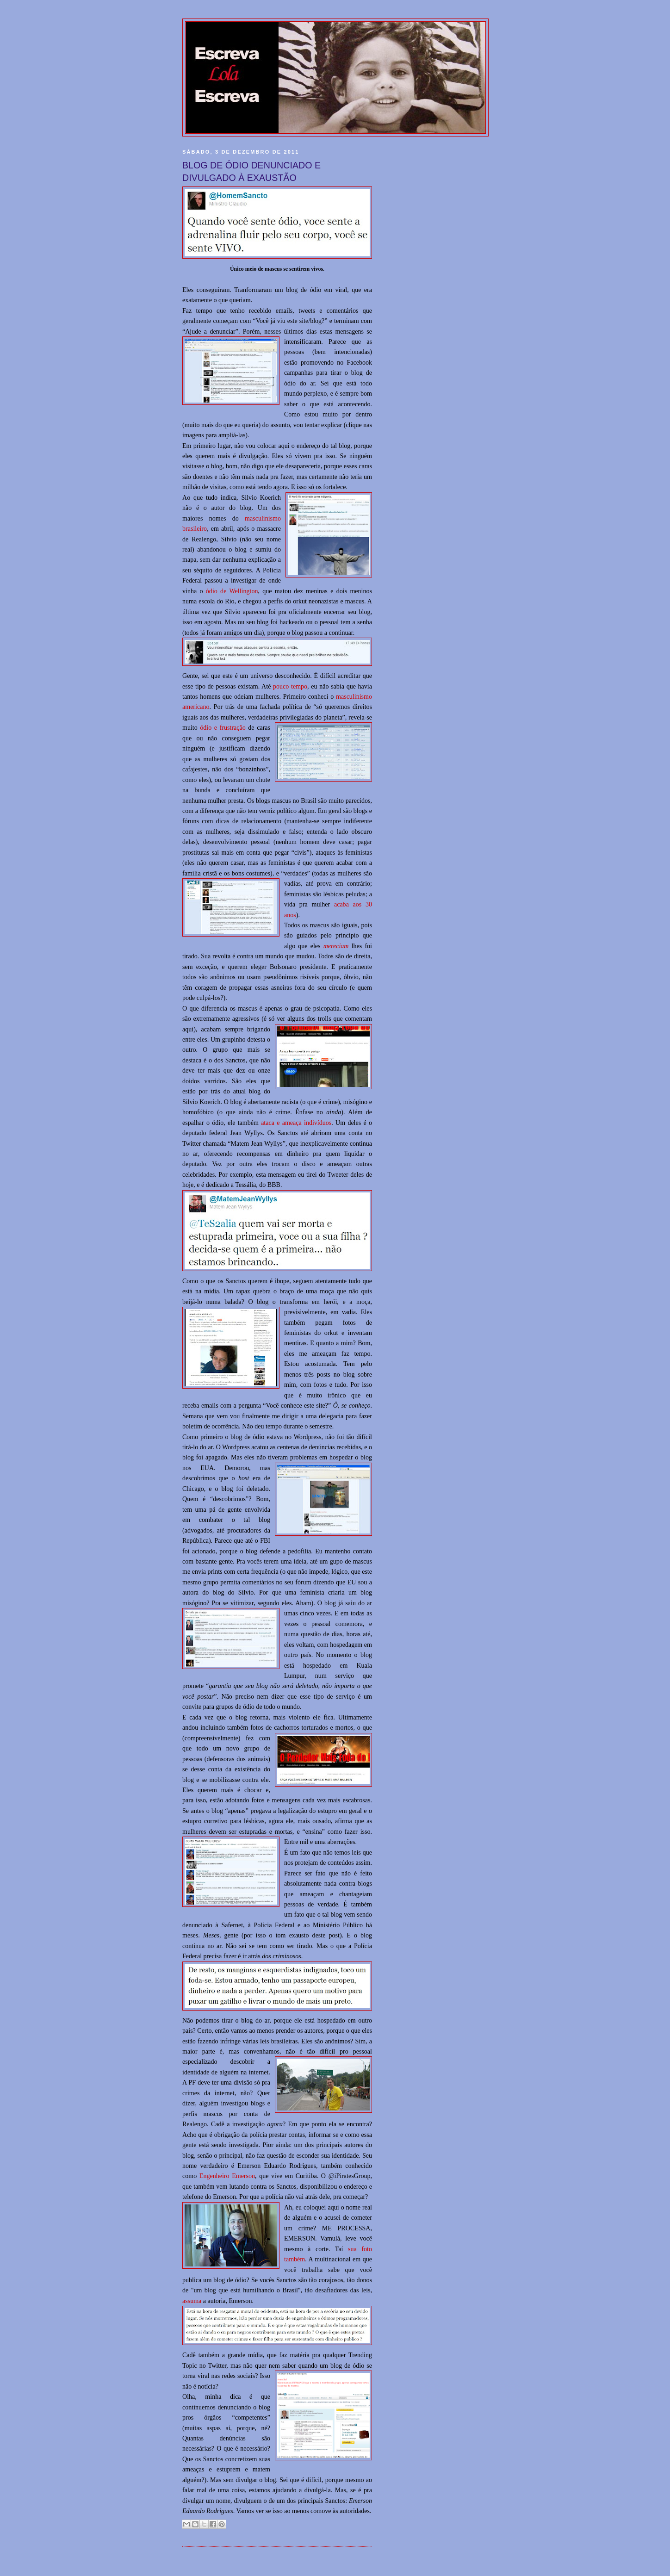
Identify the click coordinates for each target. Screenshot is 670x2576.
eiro (202, 528)
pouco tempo (290, 686)
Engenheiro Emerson (227, 2175)
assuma (191, 2300)
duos (325, 1122)
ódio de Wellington (232, 591)
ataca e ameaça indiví (290, 1122)
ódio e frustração (222, 727)
